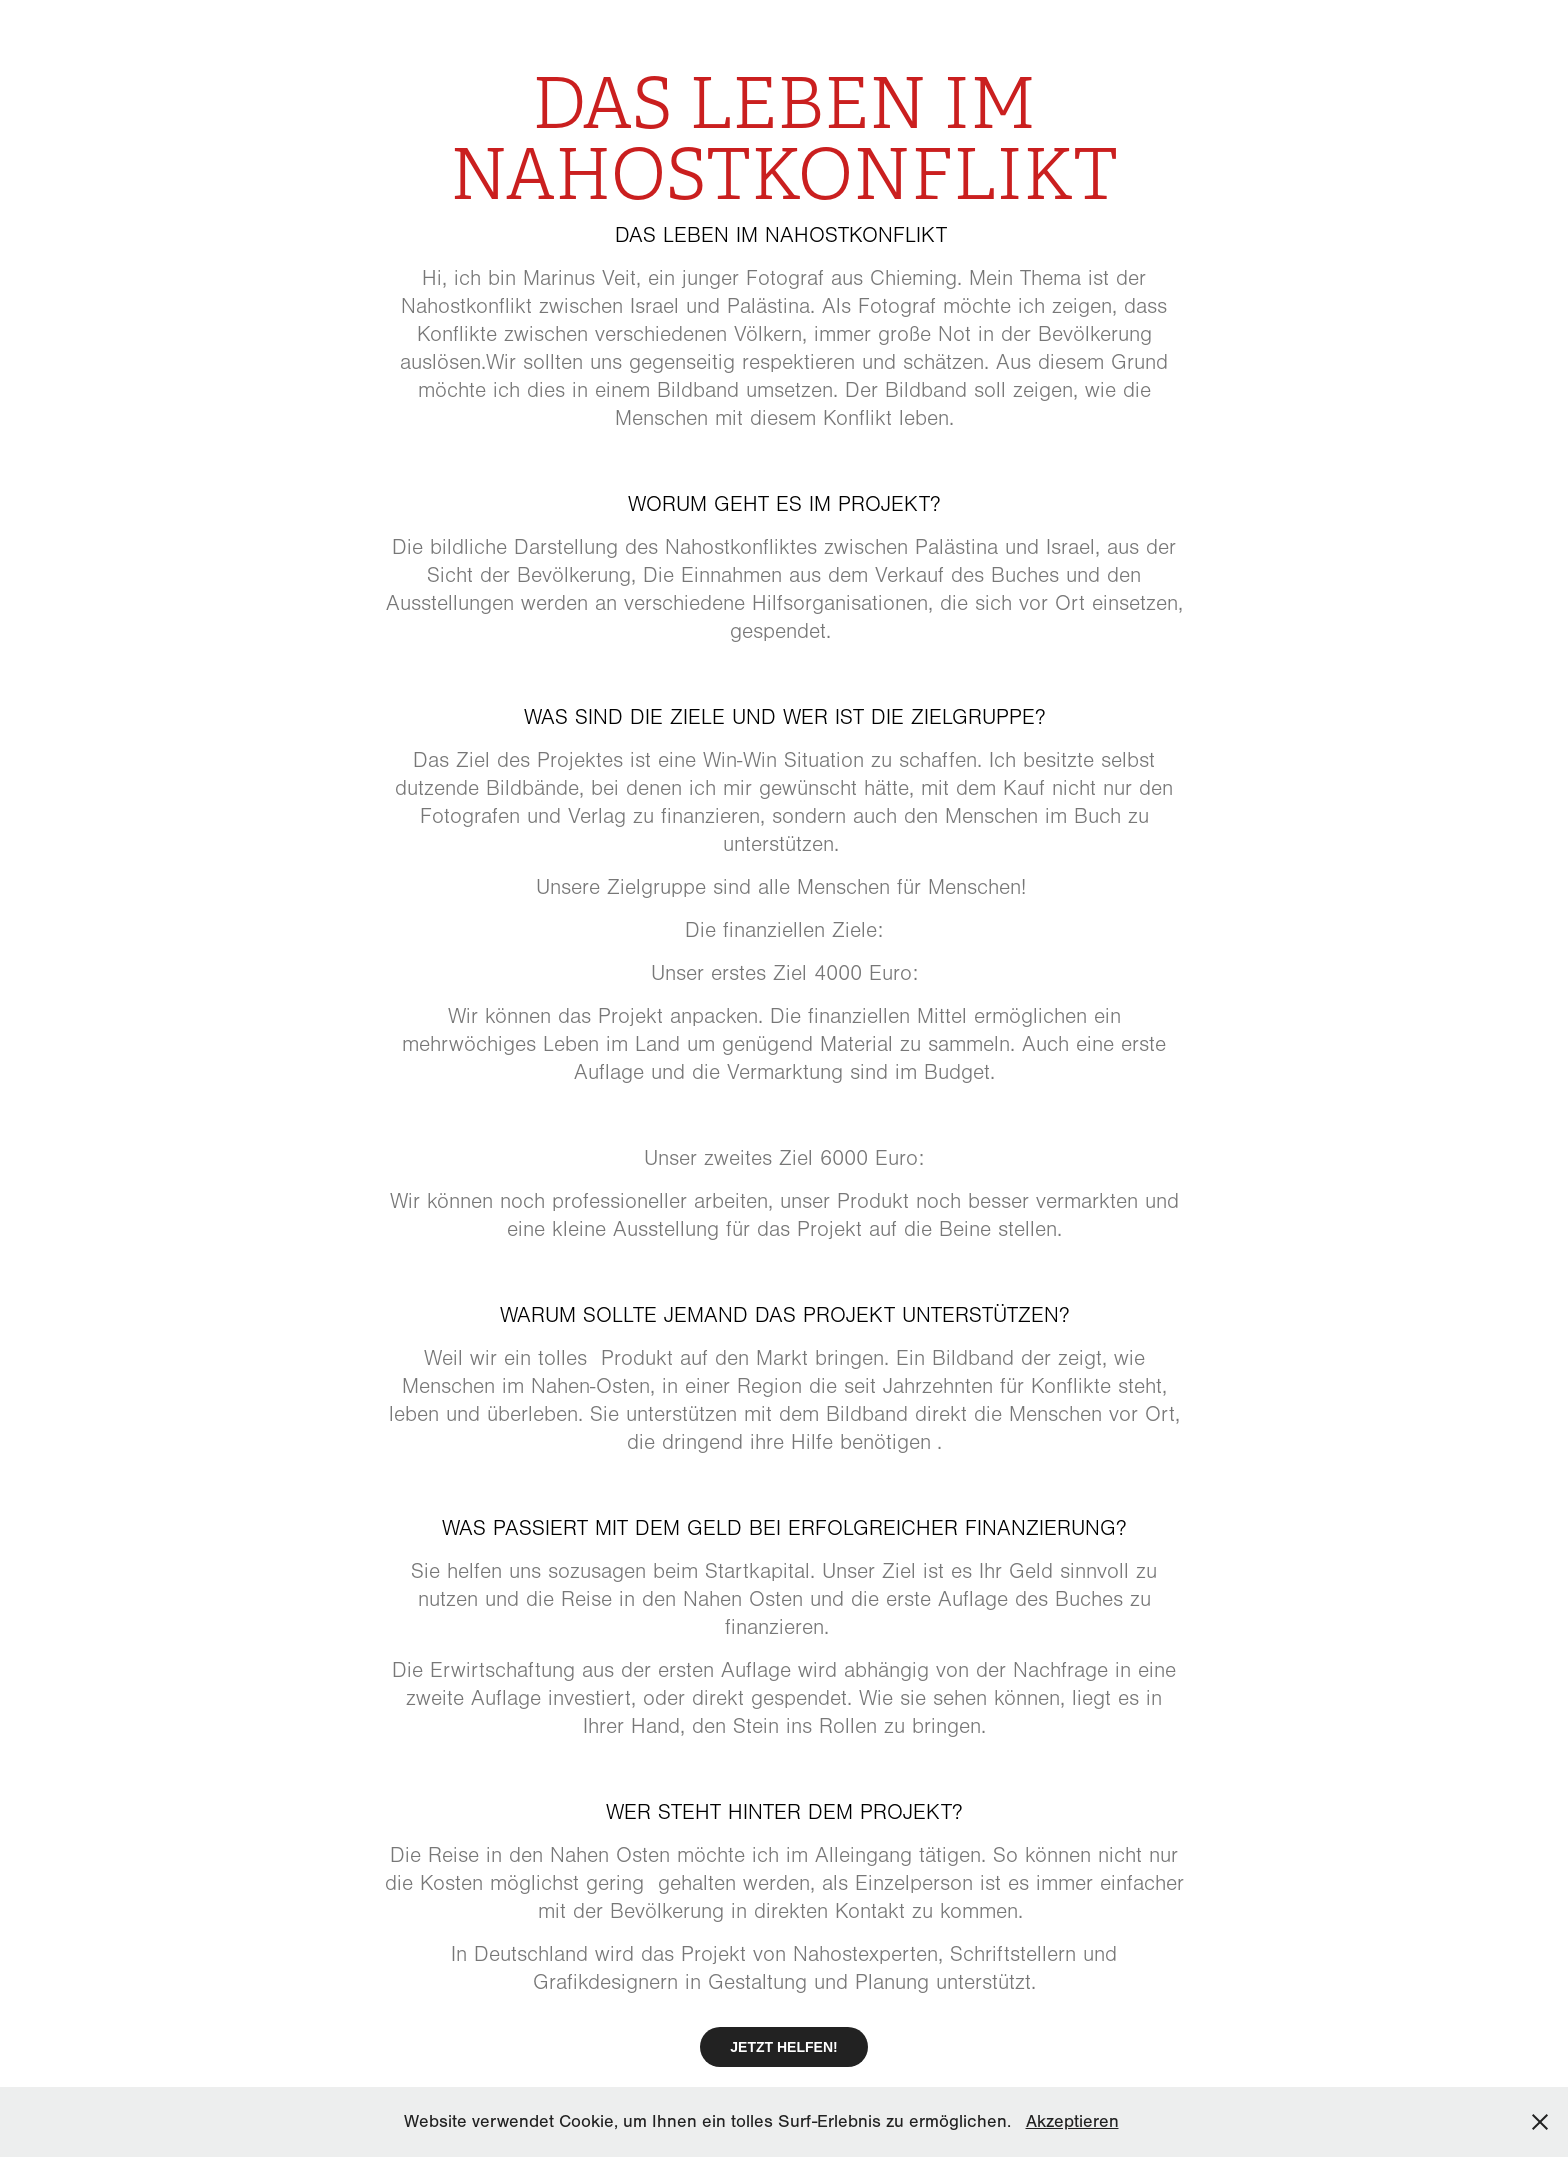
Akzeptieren (1072, 2121)
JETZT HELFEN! (783, 2047)
